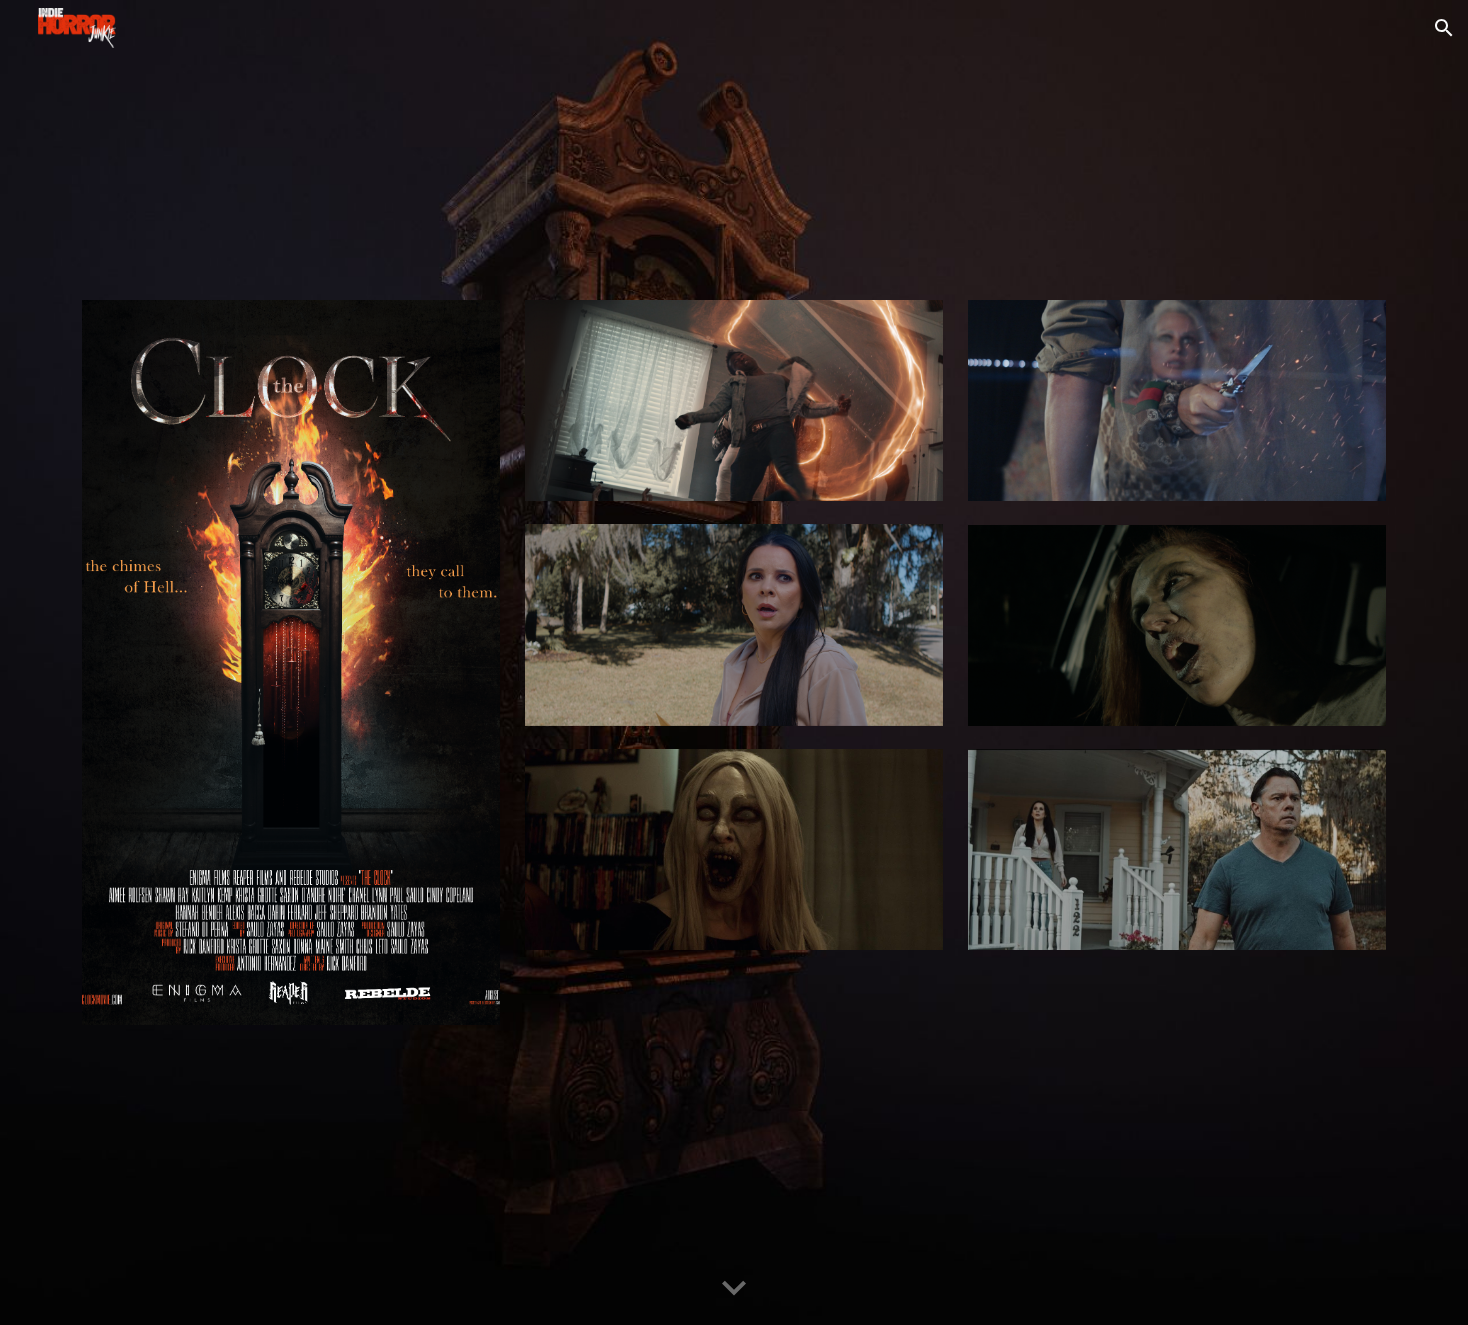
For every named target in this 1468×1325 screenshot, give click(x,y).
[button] (1444, 28)
